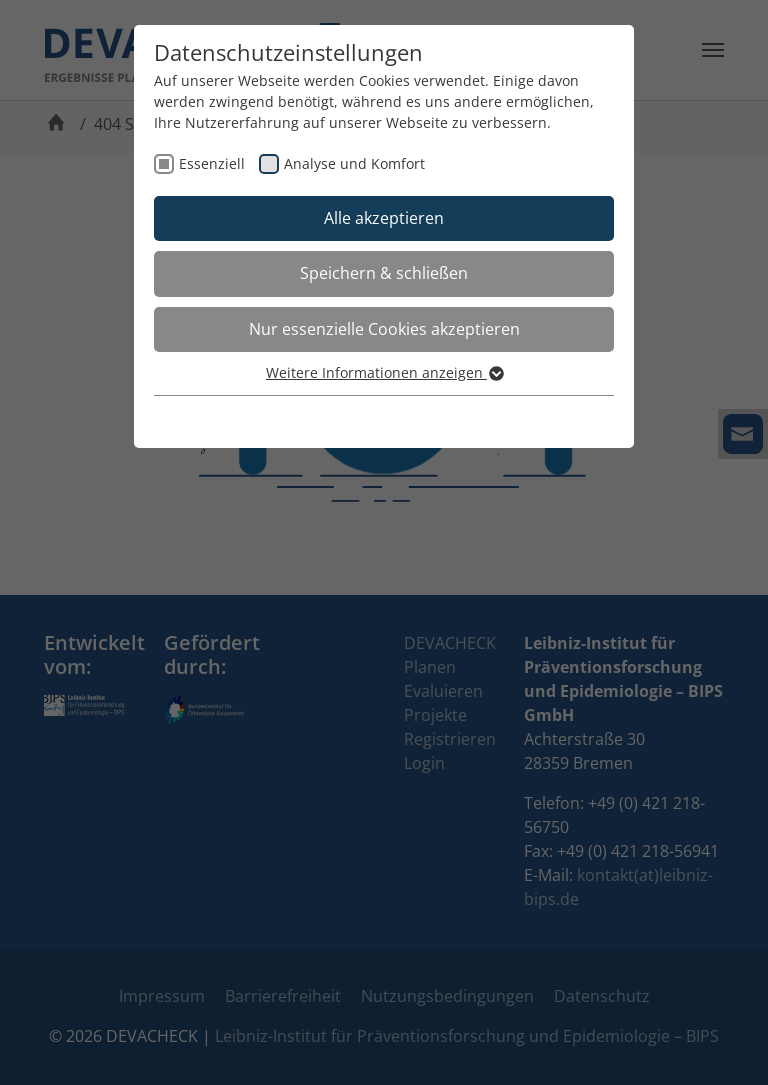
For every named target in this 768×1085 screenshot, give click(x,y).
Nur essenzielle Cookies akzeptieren (384, 329)
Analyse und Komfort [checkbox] (354, 163)
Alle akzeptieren (384, 218)
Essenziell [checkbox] (212, 163)
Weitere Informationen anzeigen (384, 372)
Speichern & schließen (384, 273)
